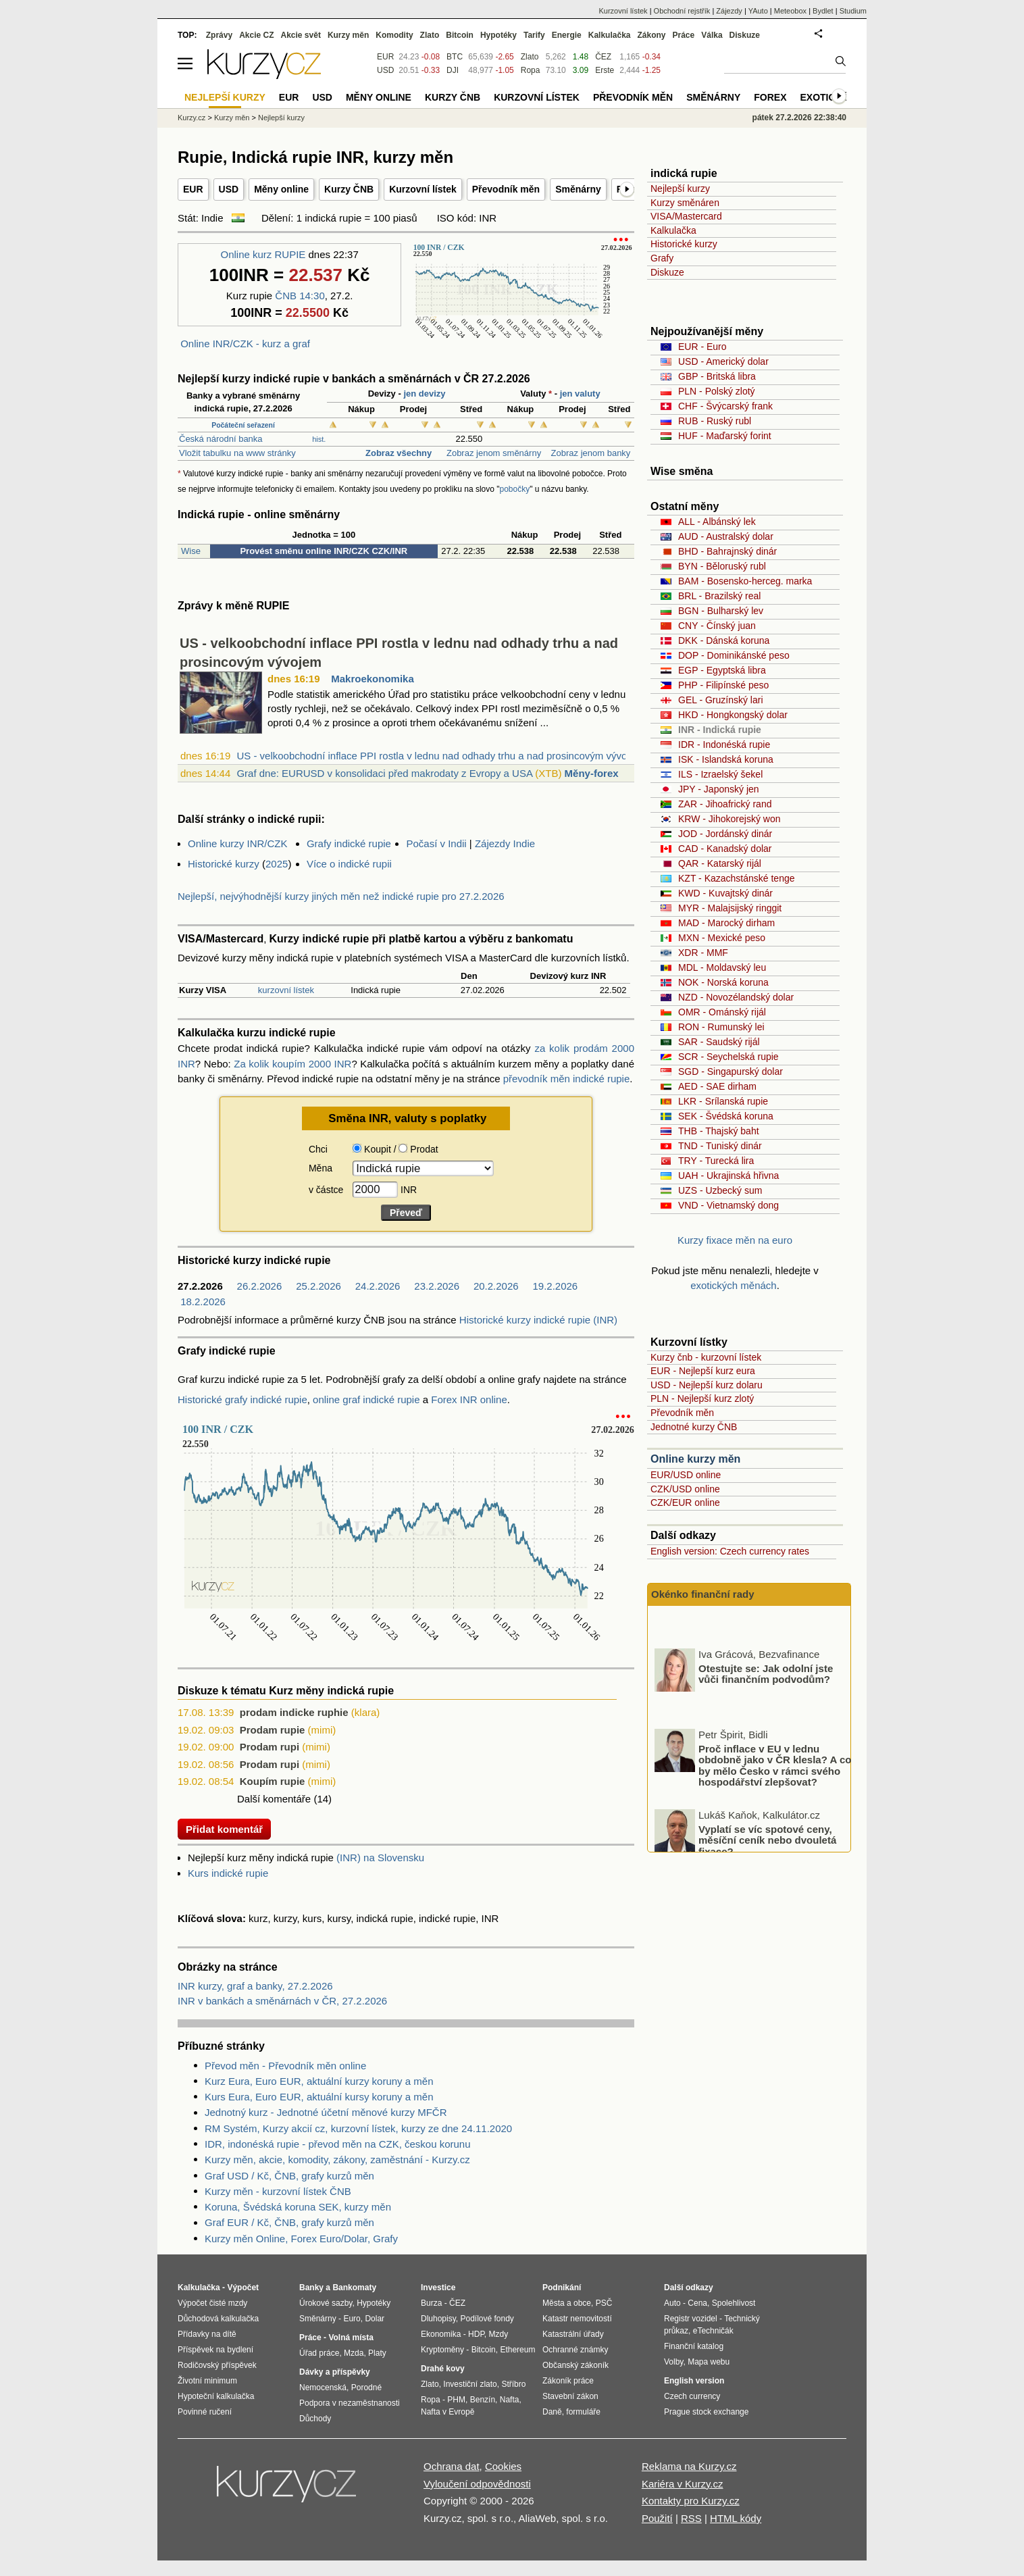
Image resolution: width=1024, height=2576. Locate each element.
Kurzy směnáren (684, 202)
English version (694, 2380)
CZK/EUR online (685, 1502)
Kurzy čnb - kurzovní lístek (705, 1357)
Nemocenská (323, 2387)
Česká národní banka (221, 439)
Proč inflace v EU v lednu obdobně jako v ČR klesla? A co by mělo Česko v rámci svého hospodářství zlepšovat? (774, 1810)
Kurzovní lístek (423, 189)
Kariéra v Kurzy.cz (682, 2484)
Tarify (534, 35)
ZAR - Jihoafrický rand (724, 804)
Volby (673, 2362)
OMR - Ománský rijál (722, 1012)
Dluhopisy (438, 2318)
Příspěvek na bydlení (215, 2349)
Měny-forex (592, 773)
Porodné (366, 2387)
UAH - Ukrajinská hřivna (728, 1175)
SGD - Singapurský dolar (730, 1071)
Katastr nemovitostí (577, 2318)
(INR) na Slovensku (380, 1857)
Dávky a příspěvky (334, 2372)
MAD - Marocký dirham (726, 922)
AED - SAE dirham (717, 1086)
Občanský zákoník (575, 2365)
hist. (319, 439)
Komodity (394, 35)
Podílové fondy (486, 2318)
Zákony (651, 35)
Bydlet (823, 11)
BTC (454, 56)
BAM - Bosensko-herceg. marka (745, 581)
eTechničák (713, 2330)
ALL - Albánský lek (717, 521)
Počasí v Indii (436, 843)
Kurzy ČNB (349, 189)
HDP (476, 2334)
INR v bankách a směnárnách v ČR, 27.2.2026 (282, 2000)
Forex (770, 97)
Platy (377, 2353)
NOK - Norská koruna (723, 982)
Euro (351, 2318)
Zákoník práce (568, 2380)
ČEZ (603, 56)
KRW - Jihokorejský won (729, 818)
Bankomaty (354, 2287)
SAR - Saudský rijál (719, 1041)
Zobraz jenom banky (591, 453)
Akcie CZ (256, 35)
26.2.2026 (259, 1286)
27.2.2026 (200, 1286)
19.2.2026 (555, 1286)
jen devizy (424, 393)
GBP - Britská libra (717, 376)
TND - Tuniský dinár (720, 1145)
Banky (311, 2287)
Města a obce (566, 2303)
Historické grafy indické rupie (242, 1399)
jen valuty (580, 393)
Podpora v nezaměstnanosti (349, 2403)
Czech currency (692, 2396)
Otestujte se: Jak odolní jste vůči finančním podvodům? (765, 1718)
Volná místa (350, 2337)
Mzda (353, 2353)
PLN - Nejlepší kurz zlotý (702, 1398)
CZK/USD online (685, 1489)
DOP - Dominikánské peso (734, 655)
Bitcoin (459, 35)
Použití (657, 2518)
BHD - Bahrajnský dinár (727, 551)
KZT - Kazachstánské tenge (736, 878)
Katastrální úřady (573, 2334)
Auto (672, 2303)
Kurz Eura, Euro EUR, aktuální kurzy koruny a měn (319, 2081)
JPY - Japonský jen (718, 789)
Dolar (374, 2318)
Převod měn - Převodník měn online (285, 2065)
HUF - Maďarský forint (724, 435)
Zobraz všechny (397, 453)
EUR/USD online (685, 1474)
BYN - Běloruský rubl (722, 566)
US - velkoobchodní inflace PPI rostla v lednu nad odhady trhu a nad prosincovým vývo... (435, 755)
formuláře (583, 2412)
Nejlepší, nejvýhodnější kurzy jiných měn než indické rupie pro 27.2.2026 (341, 896)
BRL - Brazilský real (719, 595)
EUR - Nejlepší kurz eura (702, 1370)
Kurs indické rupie (228, 1873)
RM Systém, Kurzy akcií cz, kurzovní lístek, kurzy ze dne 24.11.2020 (358, 2128)
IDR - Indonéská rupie (724, 744)
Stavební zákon (570, 2396)
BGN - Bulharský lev (720, 610)
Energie (567, 35)
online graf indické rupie (366, 1399)
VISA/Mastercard (686, 216)
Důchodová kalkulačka (218, 2318)
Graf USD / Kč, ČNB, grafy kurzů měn (289, 2175)
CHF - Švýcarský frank (725, 406)
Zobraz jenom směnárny (492, 453)
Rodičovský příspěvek (217, 2365)
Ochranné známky (575, 2349)
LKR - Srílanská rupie (723, 1101)
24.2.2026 (378, 1286)
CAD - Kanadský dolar (725, 848)
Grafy (661, 258)
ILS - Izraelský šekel (720, 774)
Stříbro (513, 2384)
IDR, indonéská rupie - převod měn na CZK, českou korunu (338, 2144)
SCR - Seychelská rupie (728, 1056)
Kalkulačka (673, 230)
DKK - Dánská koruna (723, 640)
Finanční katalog (693, 2346)
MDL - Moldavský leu (722, 967)
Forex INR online (469, 1399)
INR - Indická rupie (719, 729)
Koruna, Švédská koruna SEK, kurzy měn (298, 2207)
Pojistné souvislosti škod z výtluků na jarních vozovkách (768, 1638)
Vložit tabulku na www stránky (237, 453)
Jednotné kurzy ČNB (693, 1426)
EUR (193, 189)
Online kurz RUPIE (262, 254)
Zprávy (219, 35)
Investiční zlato (469, 2384)
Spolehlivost (734, 2303)
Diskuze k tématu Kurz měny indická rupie (286, 1690)
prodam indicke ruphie (294, 1712)
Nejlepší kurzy (680, 188)
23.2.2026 (436, 1286)
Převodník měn (506, 189)
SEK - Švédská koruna (725, 1116)
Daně (552, 2412)
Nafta (509, 2399)
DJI (452, 70)
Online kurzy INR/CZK (238, 843)
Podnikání (561, 2287)
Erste (604, 70)
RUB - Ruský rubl (714, 420)
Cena (697, 2303)
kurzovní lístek (286, 990)
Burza (431, 2303)
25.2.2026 (318, 1286)
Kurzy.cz (191, 117)
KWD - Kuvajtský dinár (725, 893)
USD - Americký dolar (723, 361)
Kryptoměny (442, 2349)
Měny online (281, 189)
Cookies (503, 2466)
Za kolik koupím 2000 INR (292, 1063)
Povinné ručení (205, 2412)
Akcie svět (301, 35)
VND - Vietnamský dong (728, 1205)
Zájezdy (729, 11)
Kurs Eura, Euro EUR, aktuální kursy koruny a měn (319, 2096)
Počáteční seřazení (243, 425)
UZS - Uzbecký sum (720, 1190)
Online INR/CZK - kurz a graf (245, 343)
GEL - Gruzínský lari (720, 699)
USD (229, 189)
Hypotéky (498, 35)
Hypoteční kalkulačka (216, 2396)
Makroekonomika (372, 678)
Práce (684, 35)
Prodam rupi (269, 1746)
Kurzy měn (348, 35)
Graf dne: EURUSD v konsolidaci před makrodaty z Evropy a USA (384, 773)
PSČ (604, 2303)
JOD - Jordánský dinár (725, 833)
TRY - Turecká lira (716, 1160)
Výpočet (243, 2287)
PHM (456, 2399)
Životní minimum (207, 2380)
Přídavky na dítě (207, 2334)
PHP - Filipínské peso (723, 685)
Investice (438, 2287)
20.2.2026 (496, 1286)
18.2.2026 (203, 1301)
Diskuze (667, 272)
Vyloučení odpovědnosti (477, 2484)
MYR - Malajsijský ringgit (730, 908)
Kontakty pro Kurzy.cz (691, 2500)
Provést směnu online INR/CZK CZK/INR (323, 551)
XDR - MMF (703, 952)
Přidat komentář (224, 1829)
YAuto (758, 11)
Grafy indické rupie (349, 843)
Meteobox (790, 11)
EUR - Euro (702, 346)
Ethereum (517, 2349)
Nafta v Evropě (447, 2412)
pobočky (515, 489)
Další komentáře (274, 1798)
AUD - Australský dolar (725, 536)
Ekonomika (441, 2334)
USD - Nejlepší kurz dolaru (706, 1385)
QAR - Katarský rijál (719, 863)
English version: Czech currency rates (729, 1551)
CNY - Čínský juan (717, 625)
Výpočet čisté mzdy (212, 2303)
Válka (711, 35)
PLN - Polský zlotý (716, 391)
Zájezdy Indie (505, 843)
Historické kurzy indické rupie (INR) (538, 1319)
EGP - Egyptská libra (722, 670)
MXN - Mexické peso (721, 937)
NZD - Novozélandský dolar (736, 997)
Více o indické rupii (349, 863)
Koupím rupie (272, 1781)
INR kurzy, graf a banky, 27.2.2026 (255, 1986)
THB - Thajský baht (718, 1131)
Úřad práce (319, 2353)
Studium (853, 11)
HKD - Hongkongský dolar (733, 714)
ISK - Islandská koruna (725, 759)
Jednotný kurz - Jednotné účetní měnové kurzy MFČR (326, 2112)
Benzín (482, 2399)
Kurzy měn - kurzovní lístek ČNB (278, 2191)
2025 (276, 863)
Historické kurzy (223, 863)
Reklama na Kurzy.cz (689, 2466)
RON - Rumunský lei (721, 1026)
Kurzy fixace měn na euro (734, 1240)
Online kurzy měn (695, 1459)
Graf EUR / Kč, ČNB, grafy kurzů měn (289, 2222)
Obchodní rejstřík (682, 11)
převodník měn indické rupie (566, 1078)
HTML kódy (735, 2518)
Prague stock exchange (706, 2412)
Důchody (315, 2418)
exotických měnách (733, 1285)
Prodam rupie (272, 1730)
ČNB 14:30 (299, 295)
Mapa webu (708, 2362)
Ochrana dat (452, 2466)
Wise (191, 551)
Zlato (530, 56)
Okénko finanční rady (702, 1594)
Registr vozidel (690, 2318)
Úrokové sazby (325, 2303)
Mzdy (499, 2334)
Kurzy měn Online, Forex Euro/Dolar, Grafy (301, 2238)
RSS (691, 2518)
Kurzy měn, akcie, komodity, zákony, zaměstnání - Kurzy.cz (337, 2159)
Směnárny (578, 189)
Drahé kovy (443, 2368)
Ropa (530, 70)
